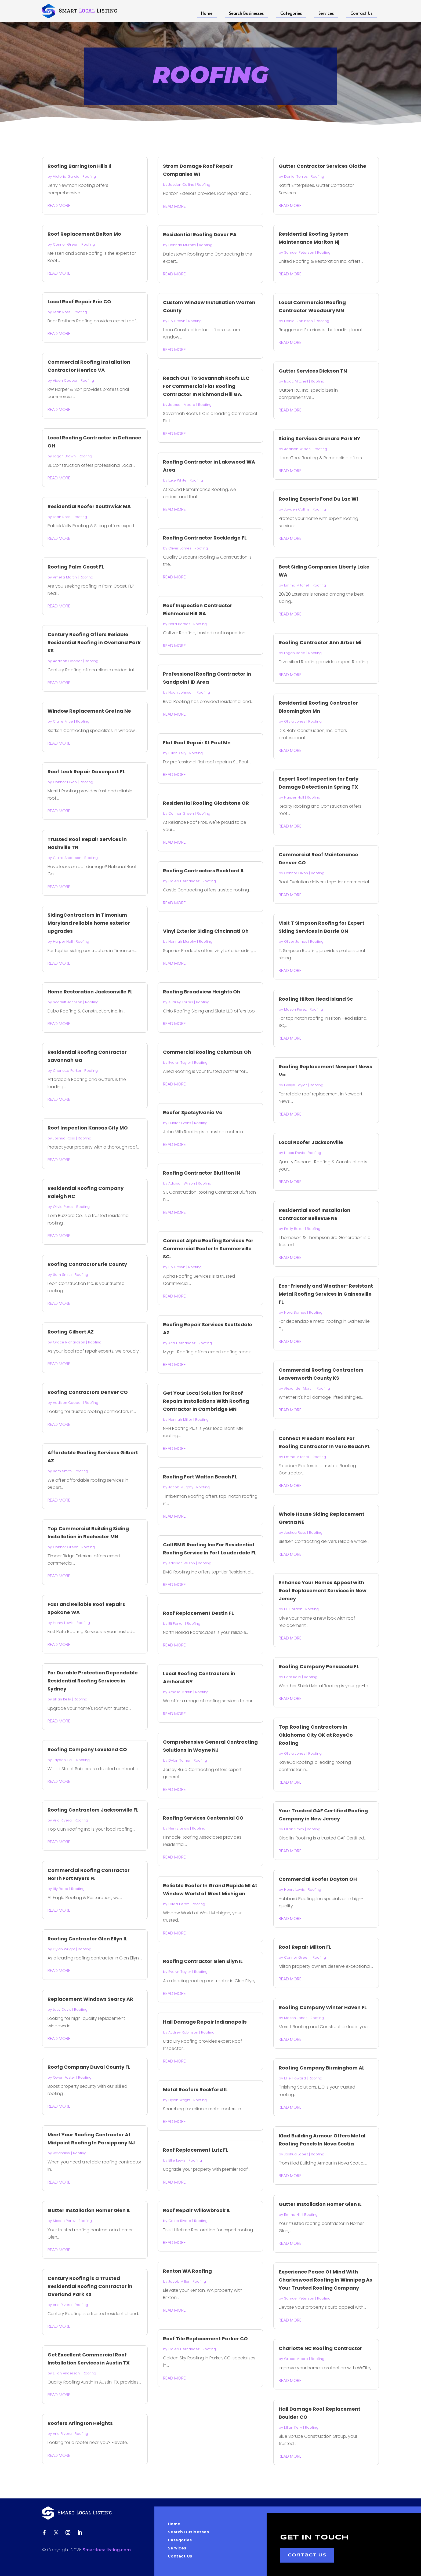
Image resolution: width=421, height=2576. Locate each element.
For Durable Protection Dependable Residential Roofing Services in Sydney (93, 1680)
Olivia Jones (294, 721)
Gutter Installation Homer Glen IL (89, 2210)
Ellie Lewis (177, 2160)
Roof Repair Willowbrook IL (196, 2210)
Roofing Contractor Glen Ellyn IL (87, 1938)
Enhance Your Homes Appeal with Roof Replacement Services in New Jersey (322, 1590)
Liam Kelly (292, 1676)
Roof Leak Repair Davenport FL (86, 771)
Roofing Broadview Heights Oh (201, 991)
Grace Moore (296, 2358)
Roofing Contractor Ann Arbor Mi (320, 642)
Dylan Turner (179, 1760)
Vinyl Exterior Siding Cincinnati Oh (206, 931)
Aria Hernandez (181, 1343)
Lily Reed (60, 1888)
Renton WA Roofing (187, 2271)
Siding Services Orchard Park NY (319, 438)
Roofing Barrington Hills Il (79, 166)
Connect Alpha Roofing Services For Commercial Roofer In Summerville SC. (208, 1248)
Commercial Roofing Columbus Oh (207, 1052)
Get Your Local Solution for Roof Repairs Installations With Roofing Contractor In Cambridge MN (206, 1401)
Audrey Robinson (183, 2032)
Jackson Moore (181, 404)
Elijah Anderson (66, 2373)
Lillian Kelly (62, 1699)
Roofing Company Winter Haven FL (323, 2007)
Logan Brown (64, 456)
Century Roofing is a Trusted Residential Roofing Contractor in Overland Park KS (90, 2286)
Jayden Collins (181, 184)
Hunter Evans (179, 1122)
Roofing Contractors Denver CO (88, 1392)
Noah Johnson (181, 692)
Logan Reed (294, 652)
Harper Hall (63, 941)
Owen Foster (64, 2077)
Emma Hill (292, 2214)
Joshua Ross (64, 1138)
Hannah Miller (180, 1419)
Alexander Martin (299, 1388)
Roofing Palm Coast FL (76, 566)
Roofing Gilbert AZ (71, 1331)
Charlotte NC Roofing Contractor (320, 2348)
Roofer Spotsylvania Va (193, 1112)
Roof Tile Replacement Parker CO (205, 2338)
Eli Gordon (293, 1609)
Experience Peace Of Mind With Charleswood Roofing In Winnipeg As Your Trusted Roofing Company (325, 2279)
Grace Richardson (69, 1342)
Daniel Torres (296, 176)
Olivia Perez (63, 1206)
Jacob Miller (179, 2281)
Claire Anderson (67, 857)
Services (326, 13)
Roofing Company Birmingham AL (322, 2067)
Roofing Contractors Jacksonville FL (93, 1809)
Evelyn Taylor (179, 1062)
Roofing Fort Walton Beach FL (200, 1476)
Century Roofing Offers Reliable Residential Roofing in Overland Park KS (94, 642)
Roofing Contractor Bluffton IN (201, 1172)
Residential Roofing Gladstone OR (206, 803)
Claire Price (63, 721)
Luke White (177, 480)
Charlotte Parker (67, 1070)
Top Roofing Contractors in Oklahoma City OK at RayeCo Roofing (316, 1735)
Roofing (89, 176)
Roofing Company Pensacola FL (319, 1666)
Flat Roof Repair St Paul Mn (197, 742)
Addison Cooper (67, 661)
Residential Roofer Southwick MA (89, 506)
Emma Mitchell (297, 585)
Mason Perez (64, 2220)
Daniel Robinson (298, 320)
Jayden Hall (63, 1759)
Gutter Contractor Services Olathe (322, 166)
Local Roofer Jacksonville (311, 1142)
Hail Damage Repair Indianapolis (205, 2021)
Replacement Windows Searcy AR (90, 1999)
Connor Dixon (65, 782)
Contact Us (361, 13)
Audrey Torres (180, 1002)
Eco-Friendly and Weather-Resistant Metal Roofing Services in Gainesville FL (326, 1293)
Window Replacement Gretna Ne (89, 711)
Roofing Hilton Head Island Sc (316, 999)
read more (59, 205)
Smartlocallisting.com (106, 2549)
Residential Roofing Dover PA (200, 234)
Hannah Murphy (182, 244)
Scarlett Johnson (67, 1002)
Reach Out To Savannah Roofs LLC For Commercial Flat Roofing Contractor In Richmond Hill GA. (206, 386)
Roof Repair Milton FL (305, 1947)
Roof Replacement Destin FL (198, 1613)
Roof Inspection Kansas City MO (88, 1127)
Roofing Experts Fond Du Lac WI (318, 498)
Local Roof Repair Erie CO (79, 301)
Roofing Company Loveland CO (87, 1749)
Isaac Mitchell (296, 381)
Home (206, 13)
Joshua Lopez (296, 2154)
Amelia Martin (65, 577)
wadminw (61, 2153)
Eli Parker (176, 1623)
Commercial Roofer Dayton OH (318, 1879)
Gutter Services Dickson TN (313, 370)
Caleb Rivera (179, 2220)
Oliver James (179, 548)
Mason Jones (295, 2017)
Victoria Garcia (66, 176)
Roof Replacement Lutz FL (195, 2150)
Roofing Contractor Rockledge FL (205, 537)
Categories (291, 13)
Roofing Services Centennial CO (203, 1818)
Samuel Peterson (299, 252)
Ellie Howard (295, 2078)
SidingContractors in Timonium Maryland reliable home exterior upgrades (89, 923)
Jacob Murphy (180, 1487)
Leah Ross (62, 312)
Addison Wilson (181, 1183)
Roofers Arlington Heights (80, 2423)
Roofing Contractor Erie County (87, 1264)
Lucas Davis (294, 1152)
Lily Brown (176, 320)
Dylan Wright (64, 1949)
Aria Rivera (62, 1820)
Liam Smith (62, 1274)
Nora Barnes (179, 623)
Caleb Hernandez (183, 881)
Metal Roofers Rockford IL (195, 2089)
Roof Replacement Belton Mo (84, 234)
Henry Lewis (63, 1622)
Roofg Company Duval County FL (89, 2067)
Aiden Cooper (65, 380)
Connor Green (65, 244)
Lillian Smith (294, 1829)
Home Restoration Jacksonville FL (90, 991)
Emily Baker (294, 1228)
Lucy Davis (62, 2009)
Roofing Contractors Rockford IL (203, 870)
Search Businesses (246, 13)
